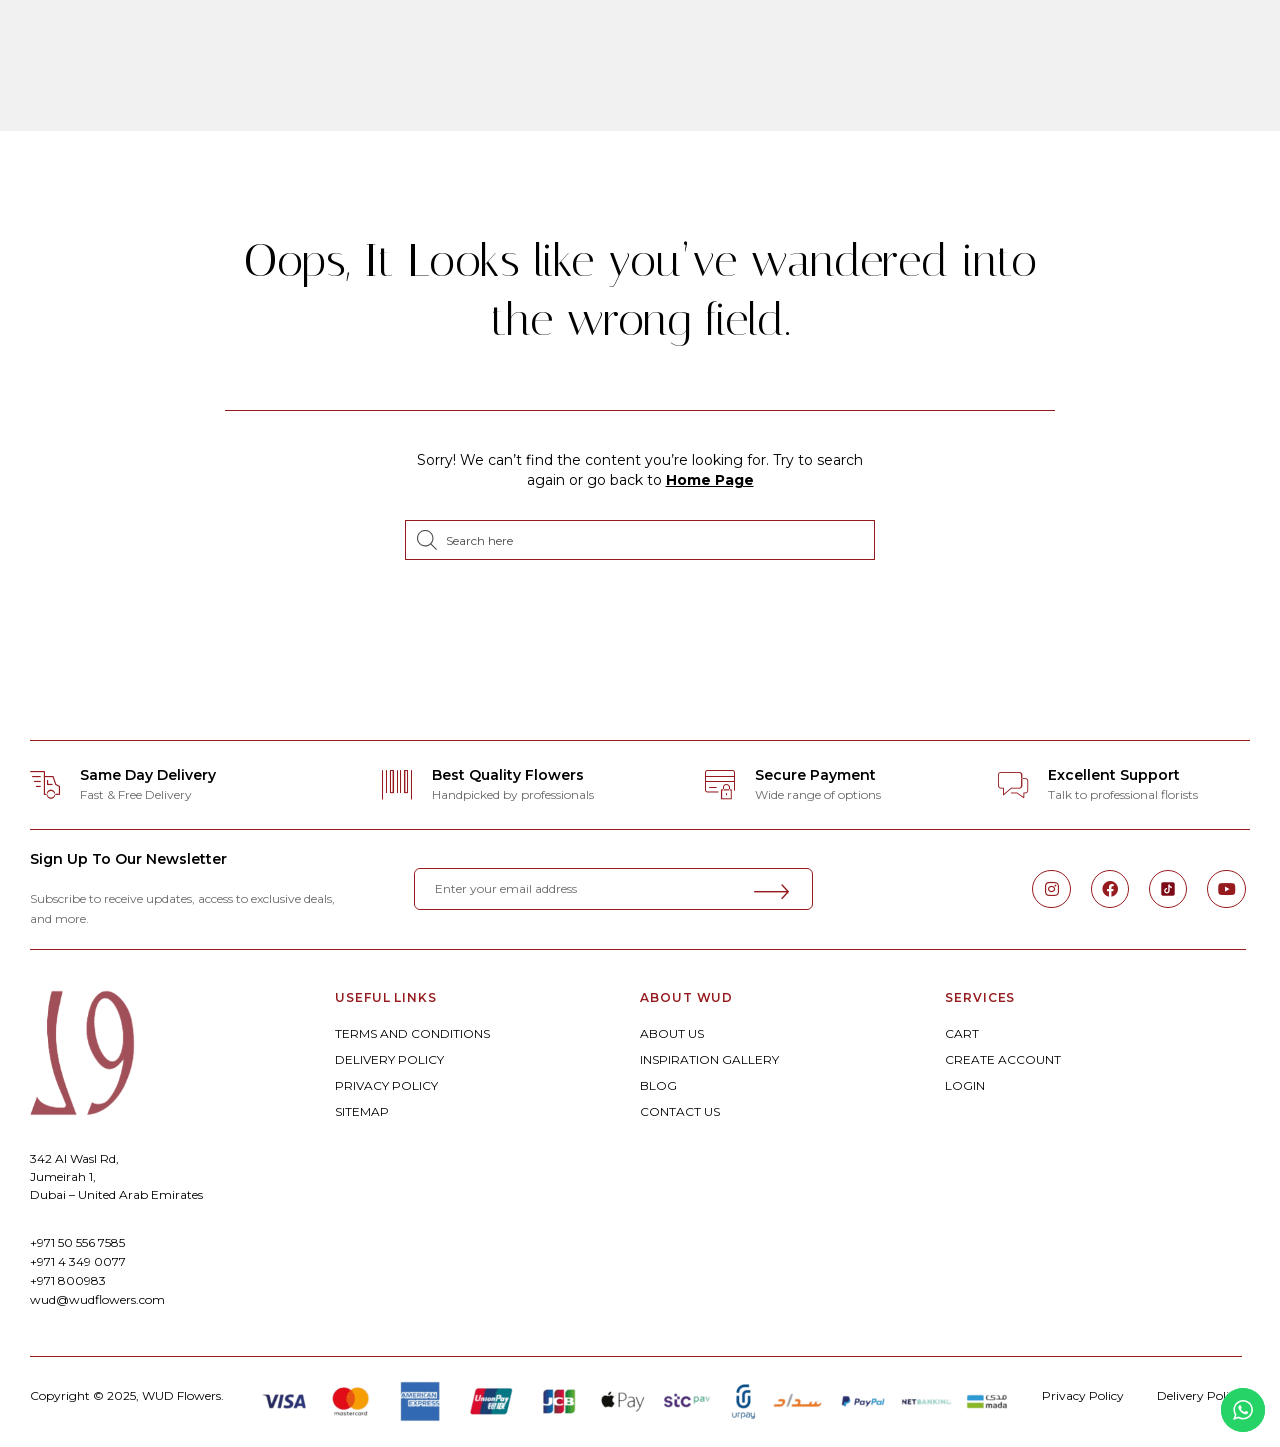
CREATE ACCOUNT (1003, 1059)
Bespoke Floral (484, 43)
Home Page (710, 480)
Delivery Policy (1199, 1395)
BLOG (658, 1085)
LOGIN (965, 1085)
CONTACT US (680, 1111)
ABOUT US (672, 1033)
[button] (58, 71)
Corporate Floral (912, 43)
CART (962, 1033)
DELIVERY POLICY (389, 1059)
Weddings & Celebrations (692, 43)
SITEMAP (362, 1111)
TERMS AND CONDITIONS (412, 1033)
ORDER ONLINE (325, 43)
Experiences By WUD (647, 98)
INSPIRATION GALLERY (709, 1059)
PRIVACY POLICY (386, 1085)
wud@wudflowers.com (97, 1299)
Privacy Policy (1083, 1395)
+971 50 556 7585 (77, 1242)
